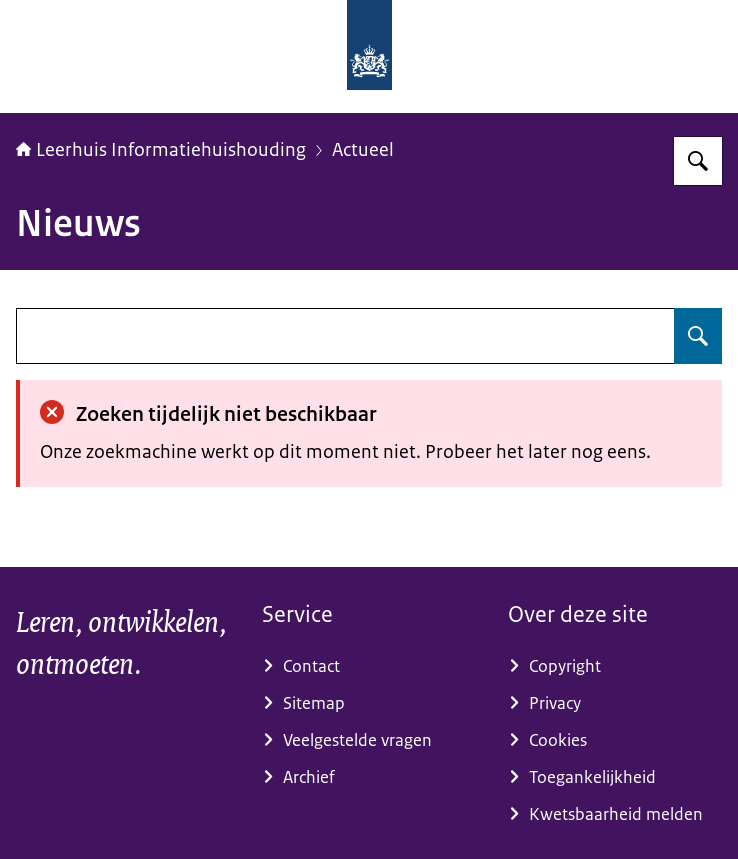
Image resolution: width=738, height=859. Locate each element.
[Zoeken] (698, 161)
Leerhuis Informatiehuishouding (161, 150)
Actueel (363, 150)
